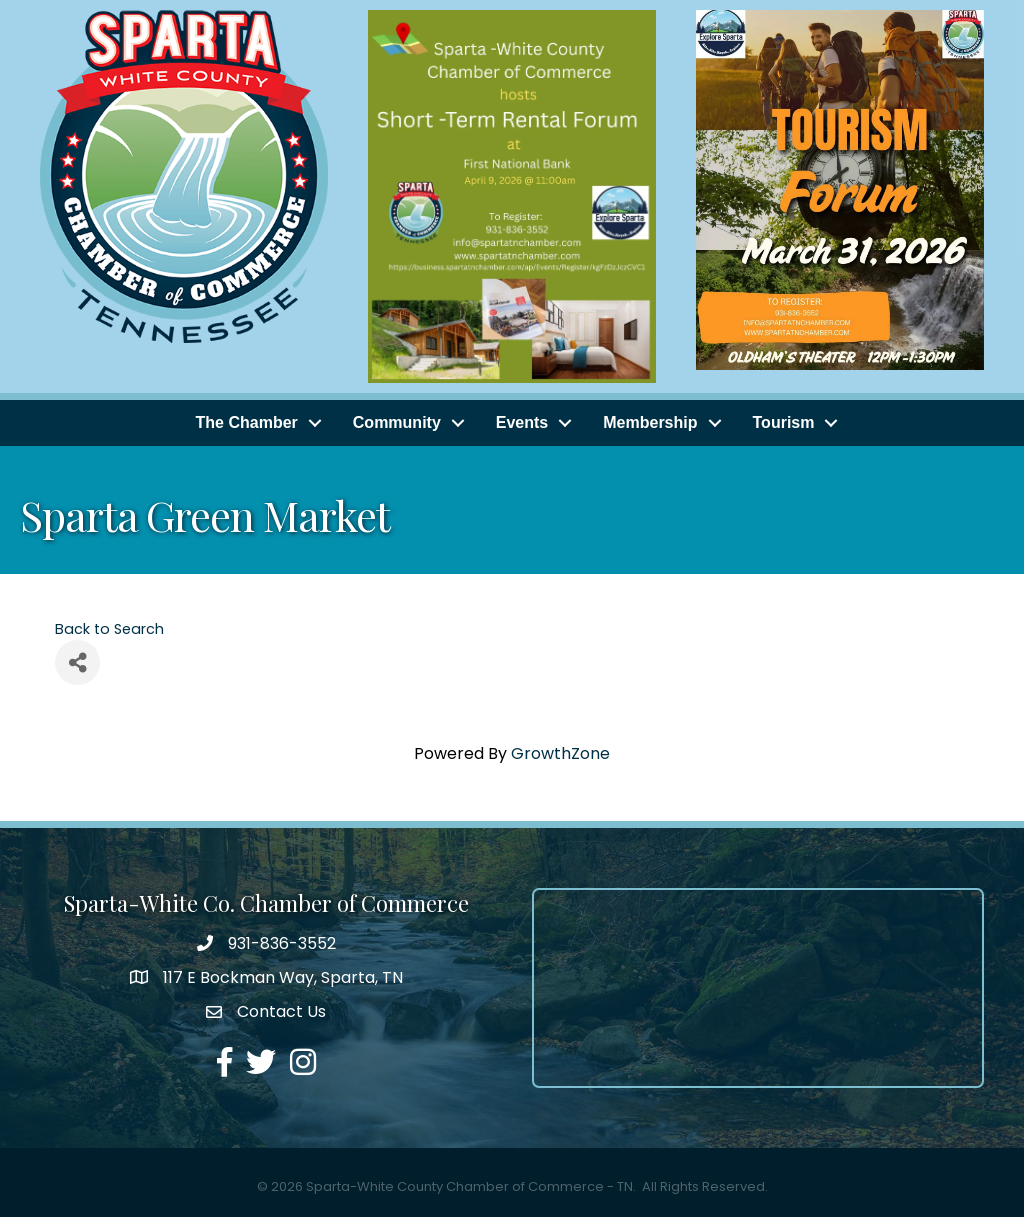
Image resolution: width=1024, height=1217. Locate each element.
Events (522, 422)
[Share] (77, 662)
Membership (650, 422)
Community (397, 422)
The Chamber (247, 422)
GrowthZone (560, 753)
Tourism (784, 422)
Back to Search (109, 629)
